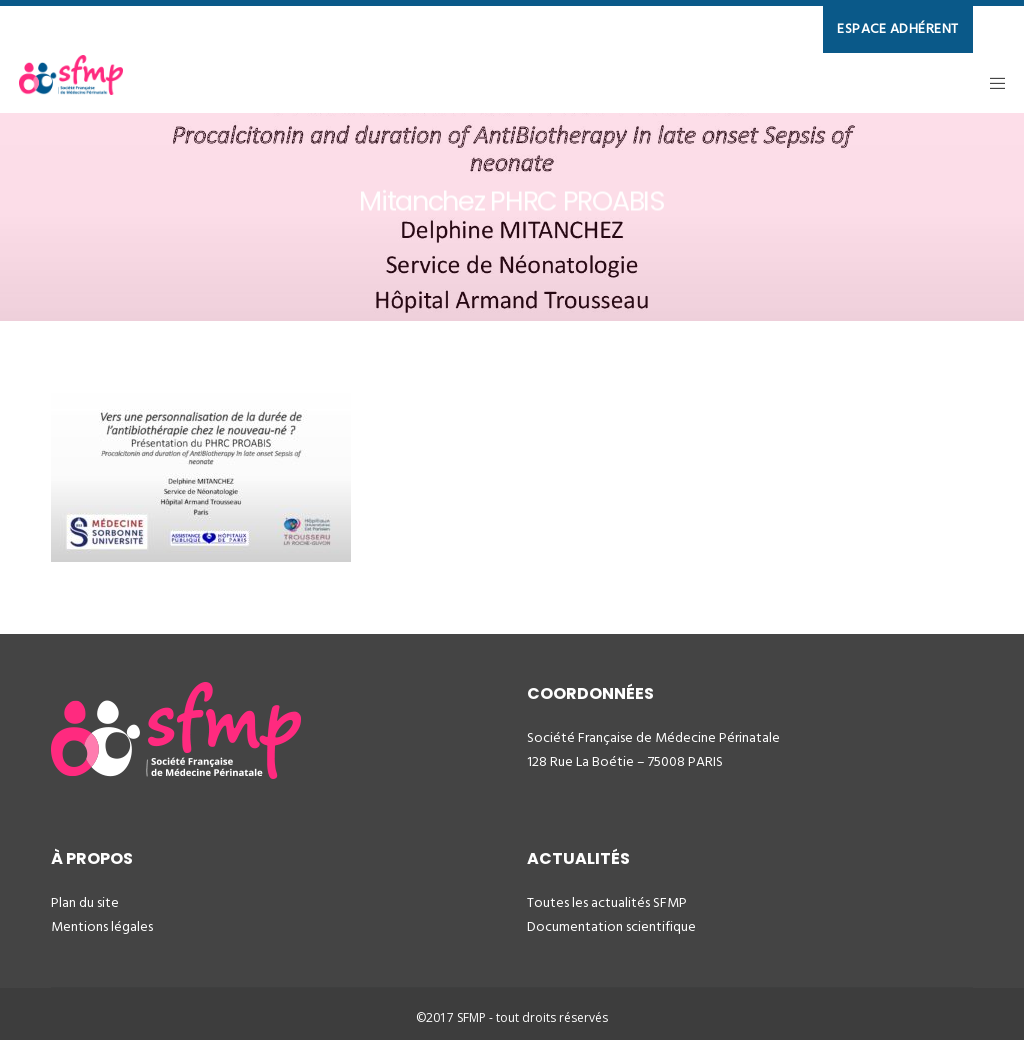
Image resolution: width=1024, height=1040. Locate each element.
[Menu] (991, 83)
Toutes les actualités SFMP (607, 902)
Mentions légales (102, 926)
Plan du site (85, 902)
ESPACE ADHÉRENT (898, 28)
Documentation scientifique (611, 926)
